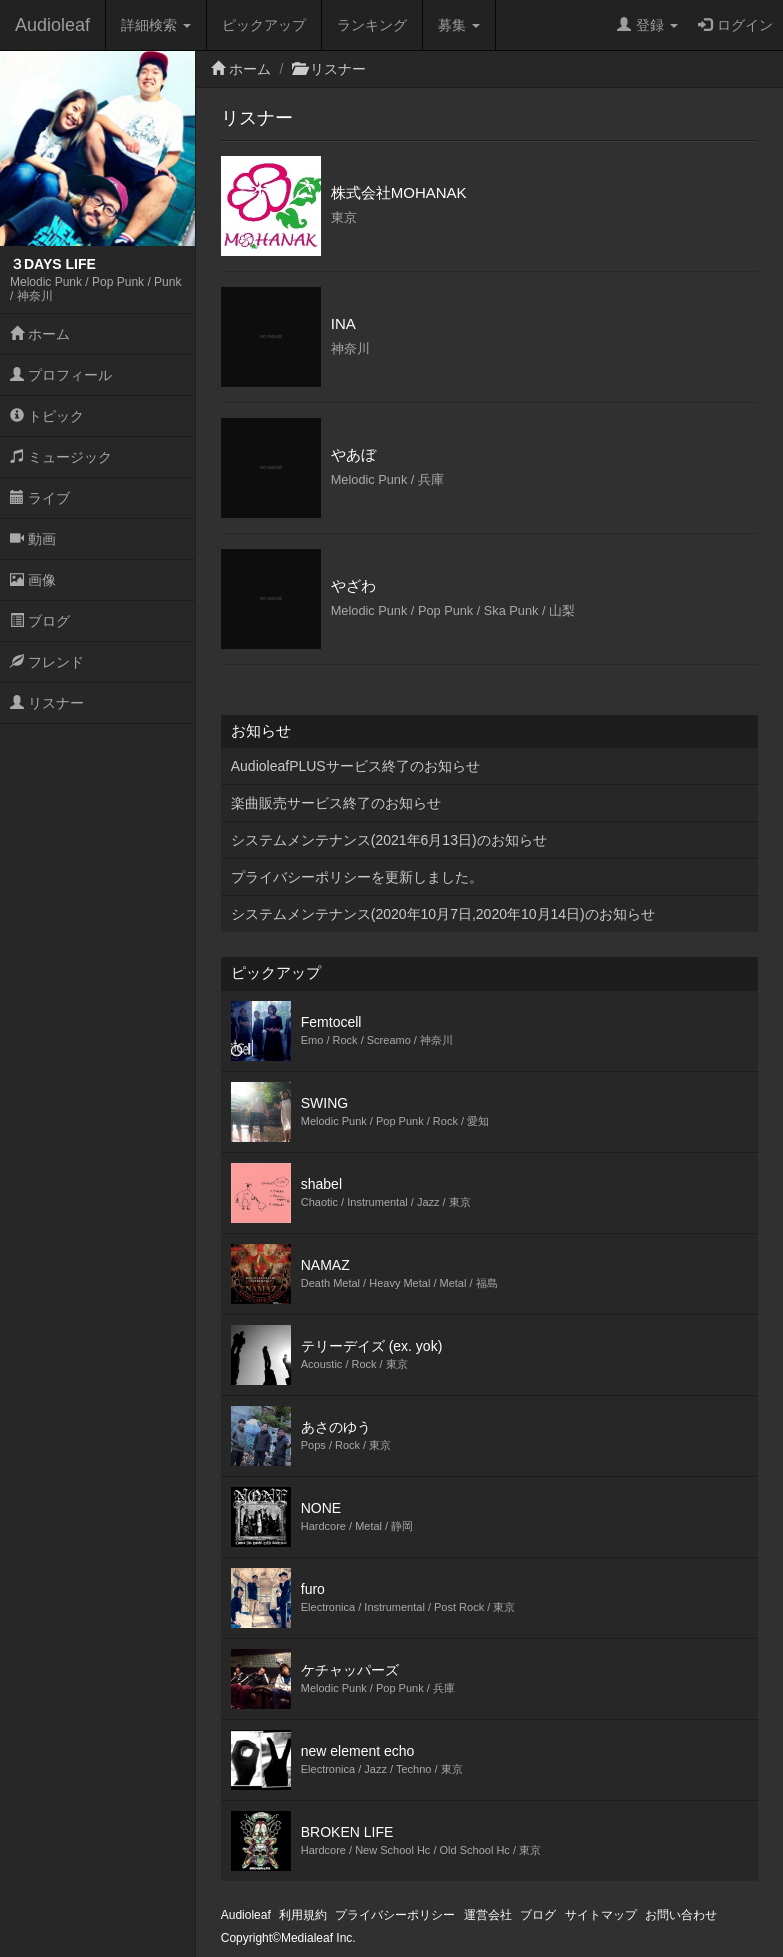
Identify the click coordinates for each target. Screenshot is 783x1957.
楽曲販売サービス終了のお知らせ (336, 803)
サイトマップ (601, 1915)
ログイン (735, 25)
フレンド (47, 662)
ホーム (40, 334)
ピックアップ (264, 25)
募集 (459, 25)
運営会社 (488, 1915)
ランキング (372, 25)
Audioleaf (52, 25)
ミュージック (61, 457)
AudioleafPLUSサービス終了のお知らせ (355, 766)
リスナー (47, 703)
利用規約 (303, 1915)
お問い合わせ (681, 1915)
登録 (647, 25)
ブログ (40, 621)
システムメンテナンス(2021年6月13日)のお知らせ (389, 840)
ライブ (40, 498)
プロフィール (61, 375)
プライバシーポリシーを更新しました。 (357, 877)
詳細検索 (156, 25)
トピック (47, 416)
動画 (33, 539)
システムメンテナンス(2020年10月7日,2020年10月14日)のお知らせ (443, 914)
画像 (33, 580)
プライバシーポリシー (395, 1915)
